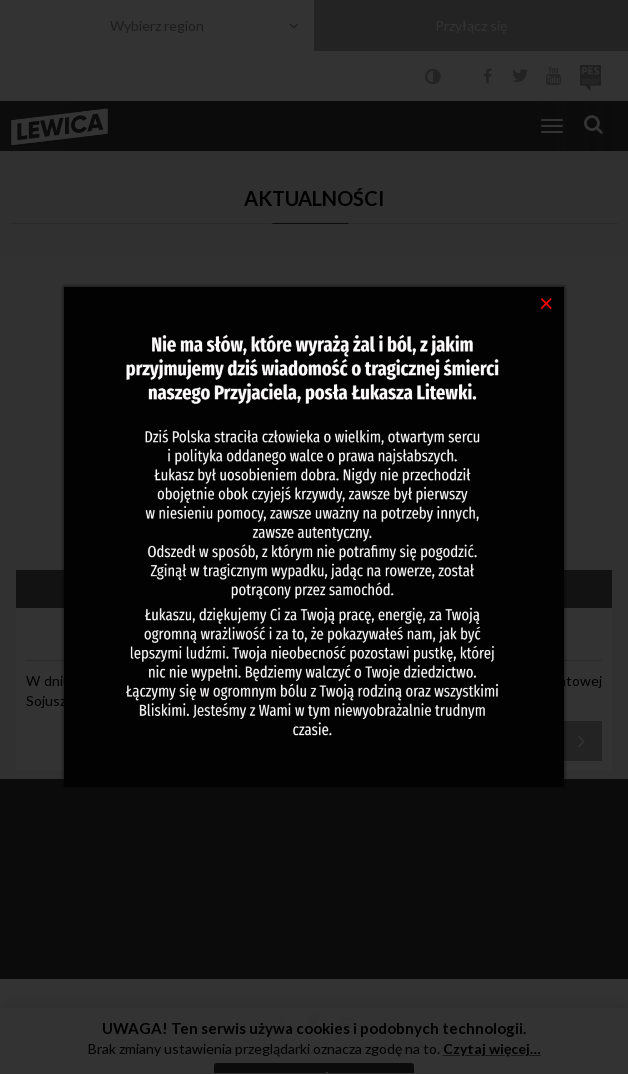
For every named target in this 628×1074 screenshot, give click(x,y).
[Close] (546, 302)
